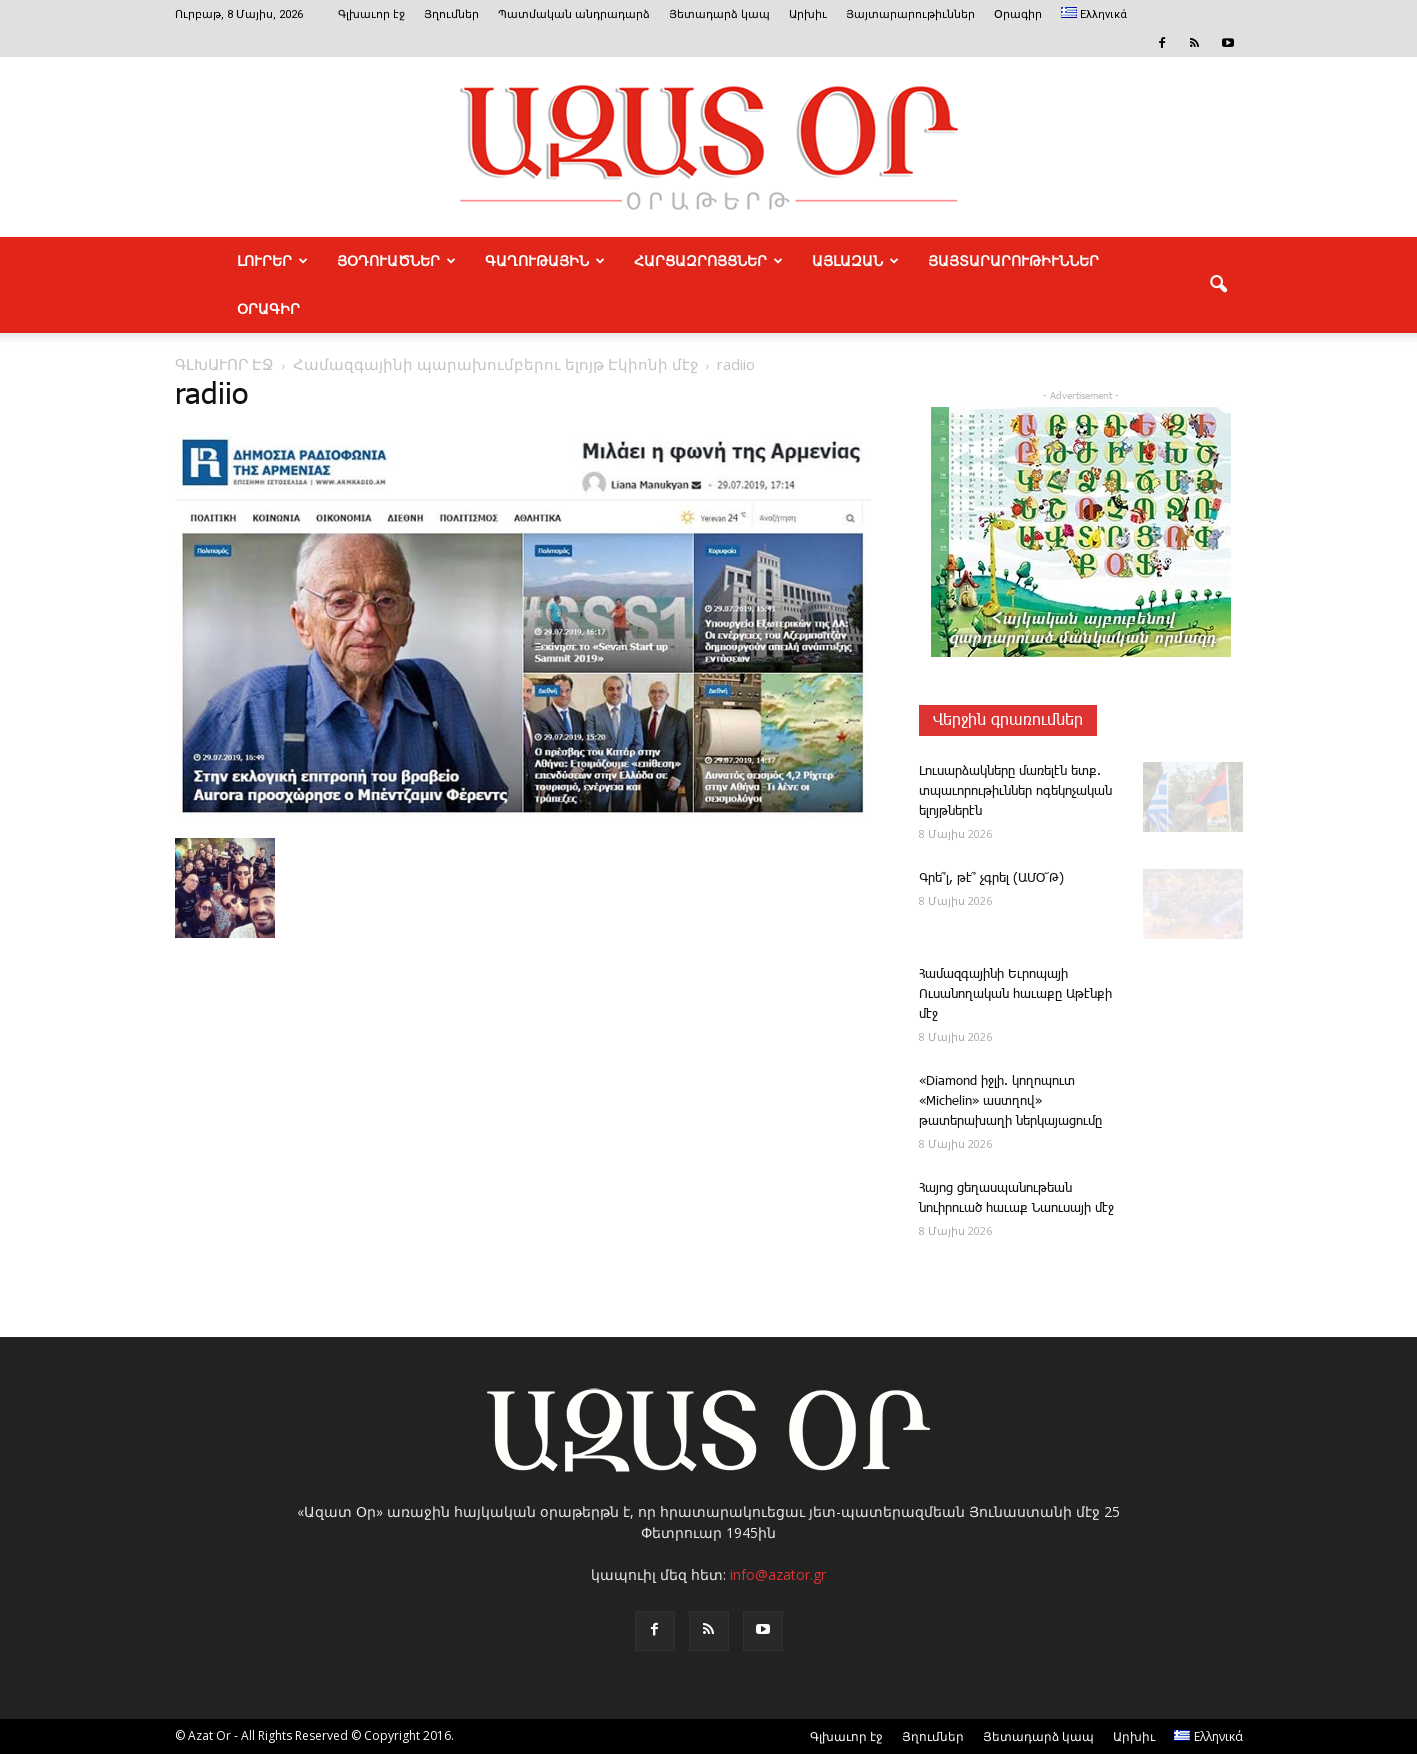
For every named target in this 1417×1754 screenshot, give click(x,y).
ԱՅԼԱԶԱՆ (855, 261)
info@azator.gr (778, 1574)
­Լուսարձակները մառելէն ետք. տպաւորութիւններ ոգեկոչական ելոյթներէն (1015, 791)
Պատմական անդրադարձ (574, 14)
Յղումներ (451, 14)
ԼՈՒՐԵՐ (272, 261)
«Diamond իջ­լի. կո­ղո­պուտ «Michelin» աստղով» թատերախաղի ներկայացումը (1010, 1101)
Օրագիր (1018, 14)
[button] (1219, 285)
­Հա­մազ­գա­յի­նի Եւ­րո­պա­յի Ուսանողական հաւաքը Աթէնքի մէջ (1015, 994)
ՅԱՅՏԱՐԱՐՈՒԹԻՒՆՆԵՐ (1013, 261)
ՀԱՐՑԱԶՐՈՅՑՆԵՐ (708, 261)
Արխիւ (808, 14)
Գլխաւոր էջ (371, 14)
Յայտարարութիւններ (910, 14)
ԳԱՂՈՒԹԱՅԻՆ (545, 261)
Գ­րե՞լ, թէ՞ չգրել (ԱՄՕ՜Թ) (991, 878)
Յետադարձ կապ (719, 14)
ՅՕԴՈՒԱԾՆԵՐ (396, 261)
